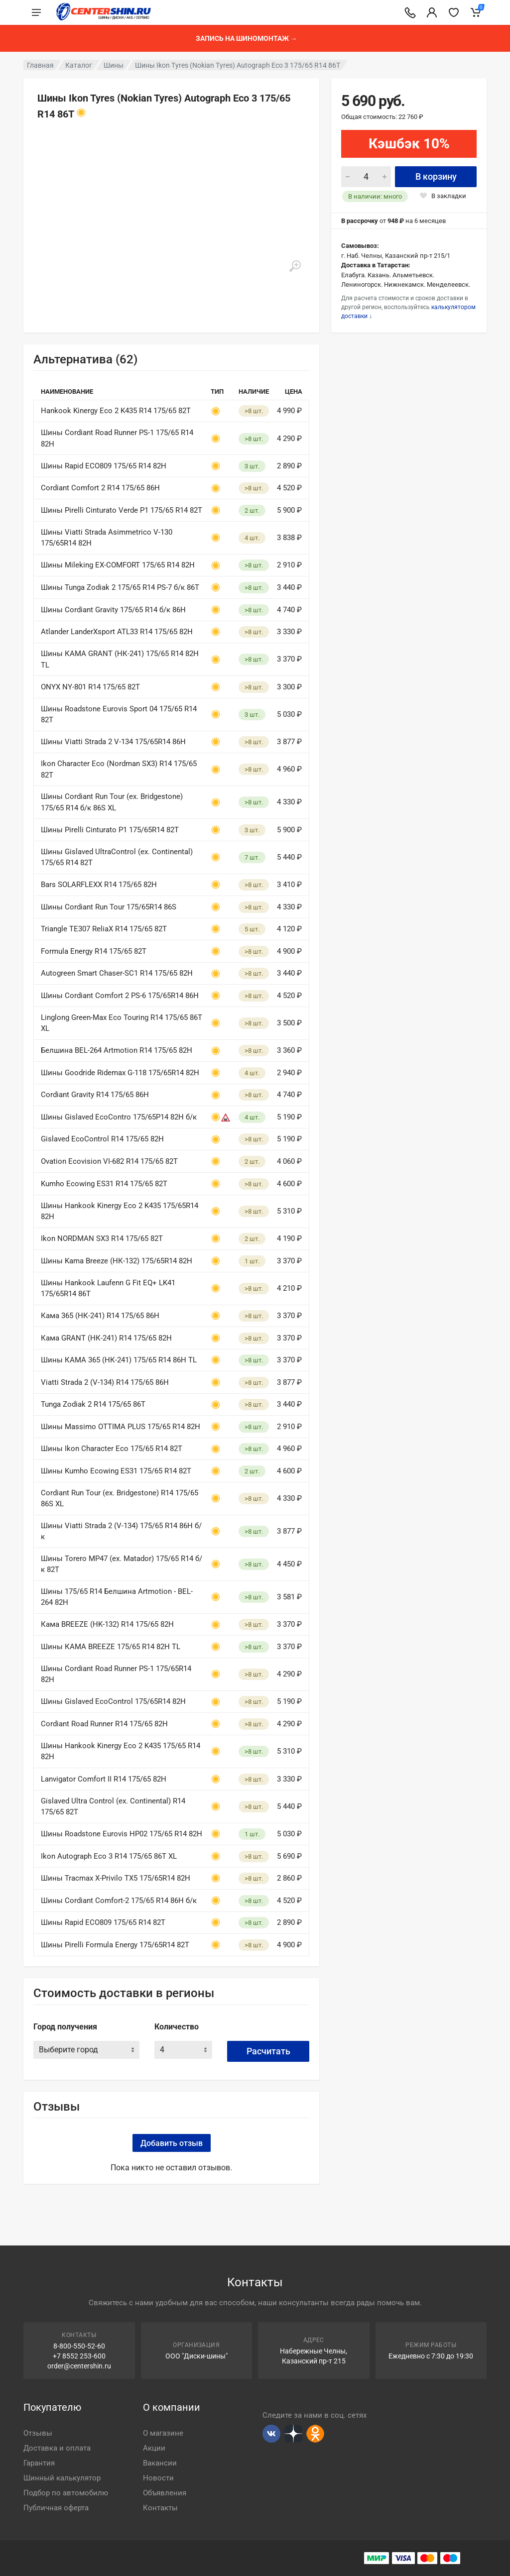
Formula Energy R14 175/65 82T (93, 951)
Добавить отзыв (171, 2143)
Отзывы (37, 2433)
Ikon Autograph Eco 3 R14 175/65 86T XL (109, 1856)
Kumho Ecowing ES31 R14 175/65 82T (104, 1183)
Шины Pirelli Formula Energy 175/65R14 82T (115, 1944)
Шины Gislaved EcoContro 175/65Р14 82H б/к (119, 1117)
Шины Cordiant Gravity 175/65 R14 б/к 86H (113, 609)
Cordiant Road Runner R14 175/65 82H (104, 1723)
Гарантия (39, 2463)
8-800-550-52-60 (79, 2346)
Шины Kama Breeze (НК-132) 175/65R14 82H (116, 1260)
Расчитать (268, 2051)
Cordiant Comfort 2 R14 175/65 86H (100, 487)
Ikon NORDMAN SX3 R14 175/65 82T (102, 1238)
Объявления (164, 2492)
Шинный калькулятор (62, 2477)
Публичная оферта (56, 2507)
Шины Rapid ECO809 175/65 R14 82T (103, 1922)
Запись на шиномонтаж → (246, 38)
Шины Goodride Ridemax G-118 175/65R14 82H (120, 1072)
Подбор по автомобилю (65, 2492)
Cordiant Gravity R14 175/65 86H (95, 1094)
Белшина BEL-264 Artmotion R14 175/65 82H (116, 1050)
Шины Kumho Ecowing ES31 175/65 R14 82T (116, 1470)
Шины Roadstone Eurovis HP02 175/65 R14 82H (121, 1833)
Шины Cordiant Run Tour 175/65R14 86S (108, 906)
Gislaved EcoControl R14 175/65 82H (102, 1138)
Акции (154, 2448)
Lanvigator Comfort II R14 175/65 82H (103, 1779)
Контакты (160, 2507)
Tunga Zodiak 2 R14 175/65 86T (93, 1404)
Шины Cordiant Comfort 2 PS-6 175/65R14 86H (120, 995)
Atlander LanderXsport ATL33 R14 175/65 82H (117, 631)
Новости (158, 2477)
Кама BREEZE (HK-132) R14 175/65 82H (107, 1624)
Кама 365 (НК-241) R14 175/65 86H (100, 1315)
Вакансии (160, 2463)
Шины (114, 65)
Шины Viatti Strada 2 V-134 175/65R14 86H (113, 741)
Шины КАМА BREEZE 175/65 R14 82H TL (110, 1646)
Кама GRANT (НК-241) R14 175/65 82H (106, 1338)
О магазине (163, 2433)
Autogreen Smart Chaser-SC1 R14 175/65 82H (117, 973)
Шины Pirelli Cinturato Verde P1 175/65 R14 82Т (121, 510)
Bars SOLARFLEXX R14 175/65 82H (99, 884)
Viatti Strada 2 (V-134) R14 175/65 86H (105, 1382)
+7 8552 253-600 (79, 2356)
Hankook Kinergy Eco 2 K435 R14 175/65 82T (116, 410)
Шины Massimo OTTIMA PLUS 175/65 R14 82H (120, 1426)
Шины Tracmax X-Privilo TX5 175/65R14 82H (115, 1878)
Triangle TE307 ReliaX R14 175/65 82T (104, 928)
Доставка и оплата (57, 2448)
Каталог (78, 65)
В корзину (436, 176)
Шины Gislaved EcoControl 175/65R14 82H (113, 1701)
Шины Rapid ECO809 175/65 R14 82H (103, 465)
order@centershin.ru (79, 2366)
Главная (40, 65)
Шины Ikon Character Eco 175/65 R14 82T (111, 1448)
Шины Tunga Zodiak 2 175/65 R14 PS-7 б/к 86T (120, 587)
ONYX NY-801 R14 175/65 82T (90, 686)
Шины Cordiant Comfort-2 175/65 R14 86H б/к (119, 1900)
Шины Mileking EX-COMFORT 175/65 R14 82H (118, 564)
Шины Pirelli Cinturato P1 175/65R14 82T (110, 829)
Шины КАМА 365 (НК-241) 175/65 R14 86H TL (119, 1359)
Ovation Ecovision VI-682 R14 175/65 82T (109, 1161)
